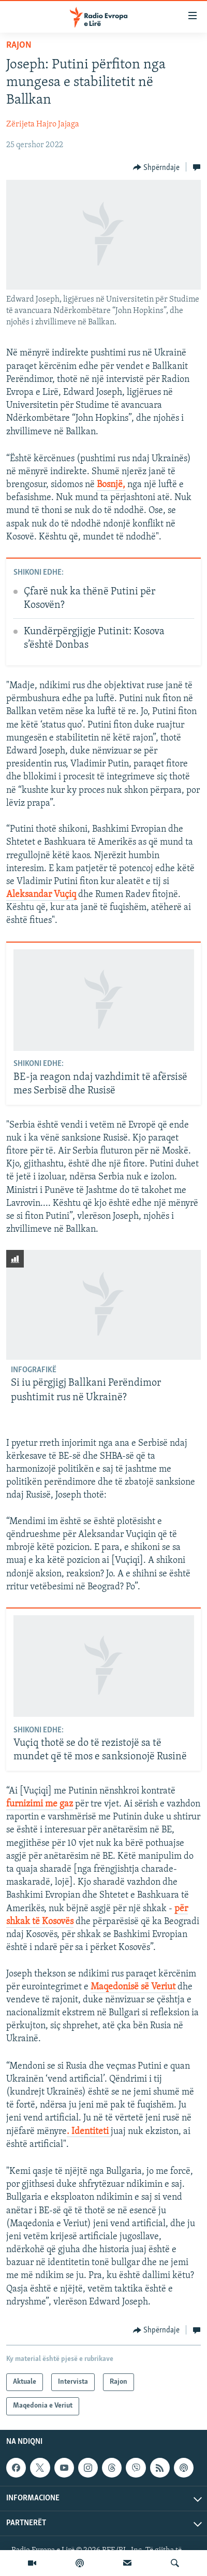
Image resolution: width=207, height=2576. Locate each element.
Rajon (19, 45)
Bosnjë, (111, 485)
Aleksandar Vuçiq (41, 895)
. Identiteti (89, 2132)
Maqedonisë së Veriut (134, 1987)
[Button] (156, 167)
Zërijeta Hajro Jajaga (42, 124)
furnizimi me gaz (39, 1804)
